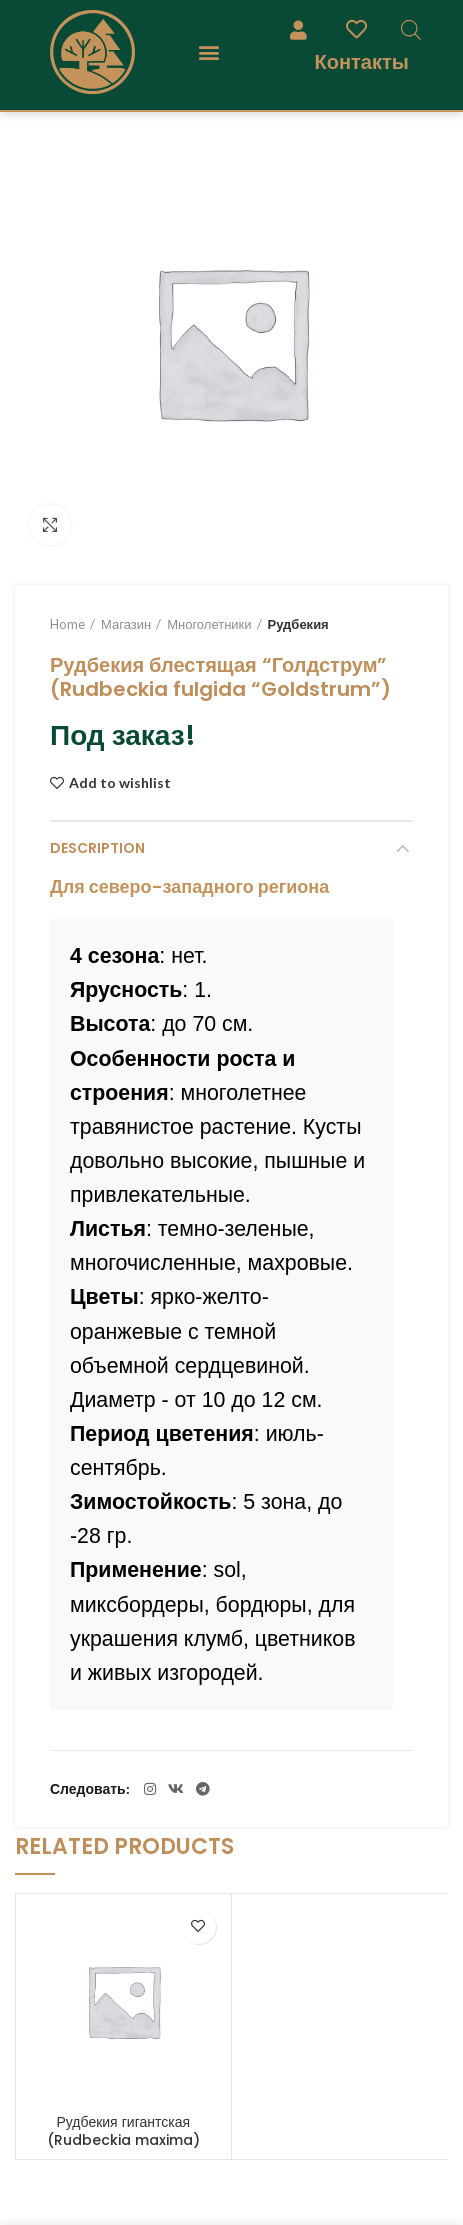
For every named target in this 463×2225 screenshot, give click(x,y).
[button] (209, 52)
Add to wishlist (120, 783)
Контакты (361, 61)
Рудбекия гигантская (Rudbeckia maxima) (123, 2131)
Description (97, 848)
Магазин (126, 624)
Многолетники (209, 624)
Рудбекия (298, 624)
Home (67, 624)
